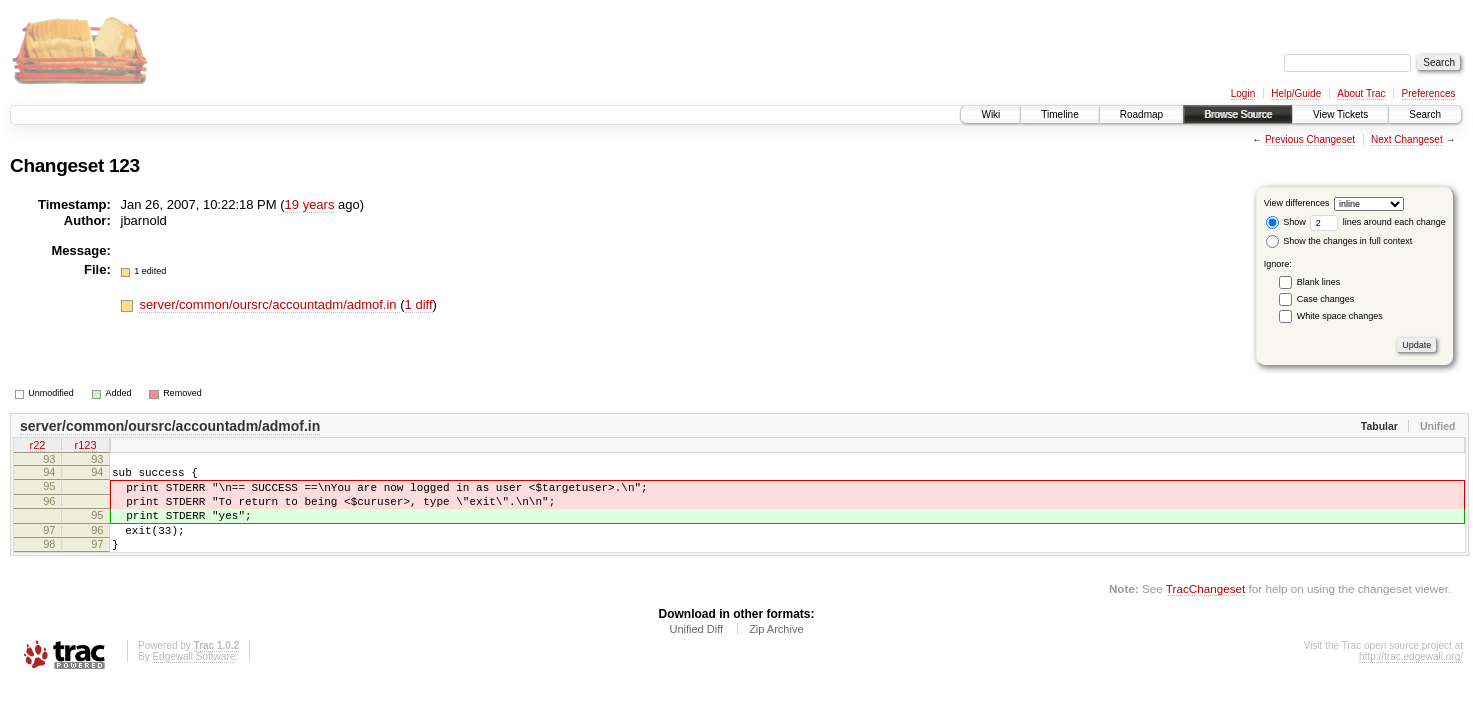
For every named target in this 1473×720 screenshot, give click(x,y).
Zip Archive (776, 650)
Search (1425, 114)
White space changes (1340, 316)
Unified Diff (696, 650)
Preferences (1429, 93)
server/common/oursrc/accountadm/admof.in (269, 304)
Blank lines (1319, 282)
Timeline (1059, 114)
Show (1286, 222)
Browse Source (1238, 114)
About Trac (1361, 93)
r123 (85, 447)
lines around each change (1378, 222)
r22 (38, 447)
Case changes (1326, 299)
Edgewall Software (193, 677)
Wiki (990, 114)
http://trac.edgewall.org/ (1411, 677)
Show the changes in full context (1339, 241)
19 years (310, 204)
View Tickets (1340, 114)
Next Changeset (1407, 139)
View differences (1297, 203)
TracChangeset (1205, 609)
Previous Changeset (1310, 139)
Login (1243, 93)
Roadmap (1141, 114)
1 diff (419, 304)
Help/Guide (1296, 93)
